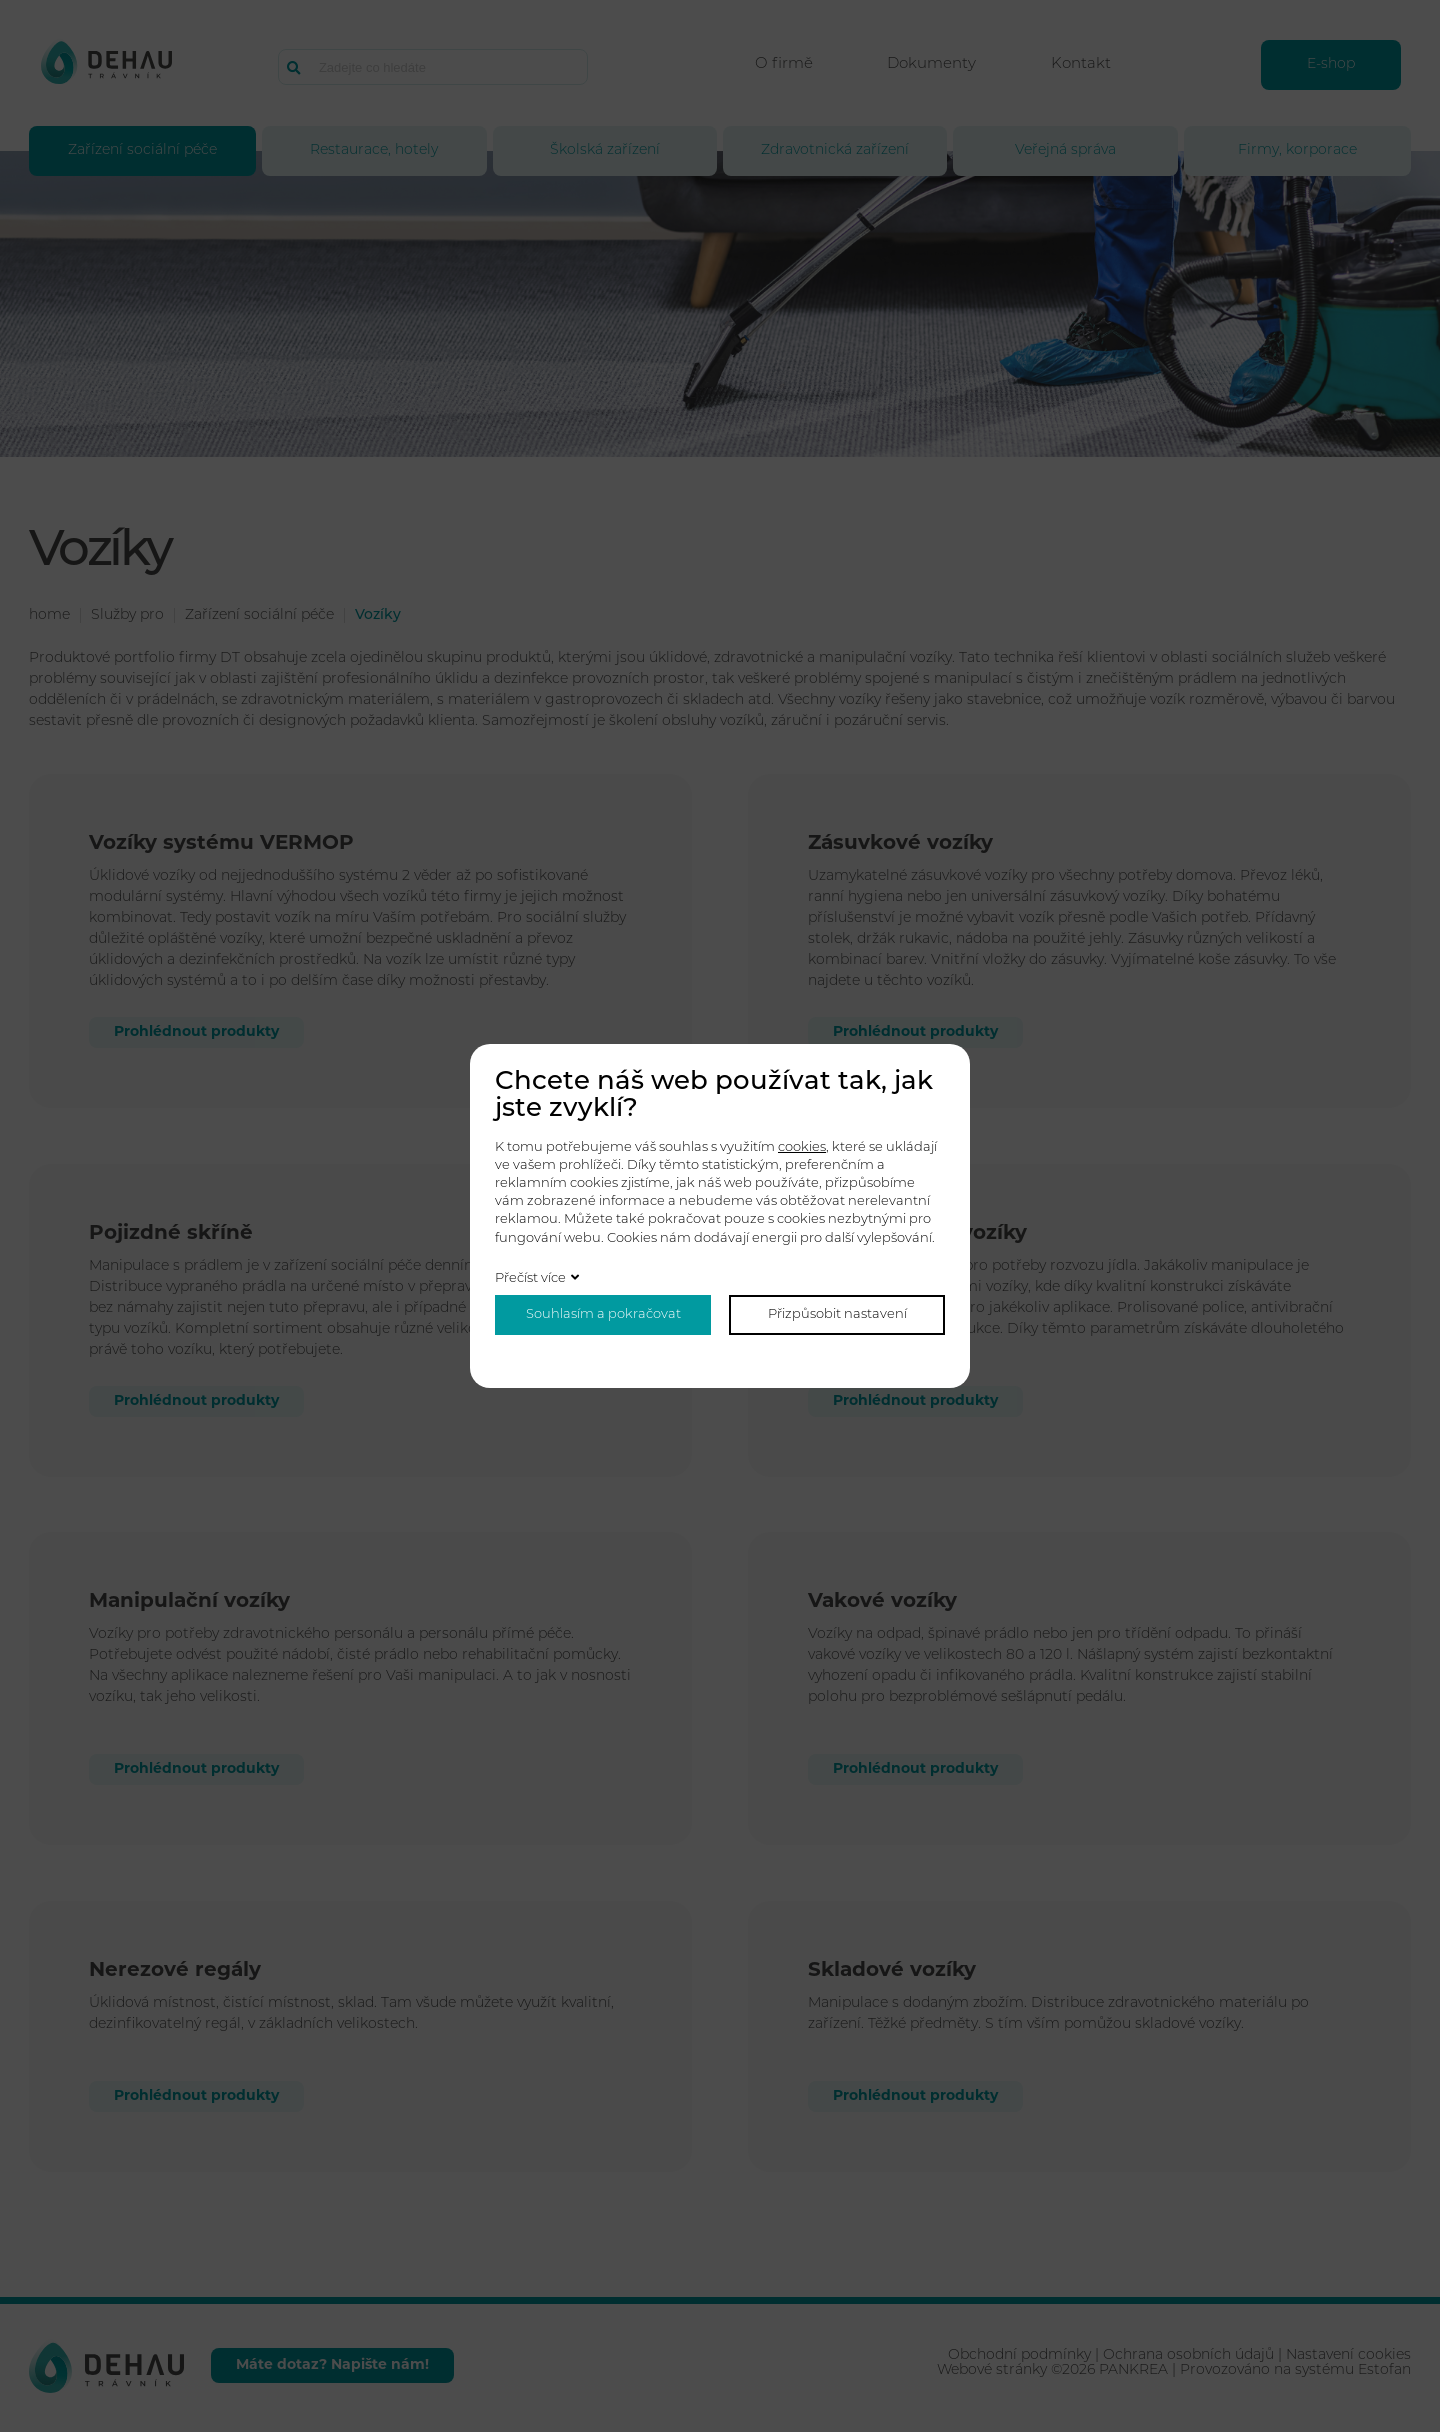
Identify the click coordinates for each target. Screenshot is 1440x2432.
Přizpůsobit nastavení (837, 1314)
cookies (802, 1147)
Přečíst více (530, 1278)
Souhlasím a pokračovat (603, 1314)
